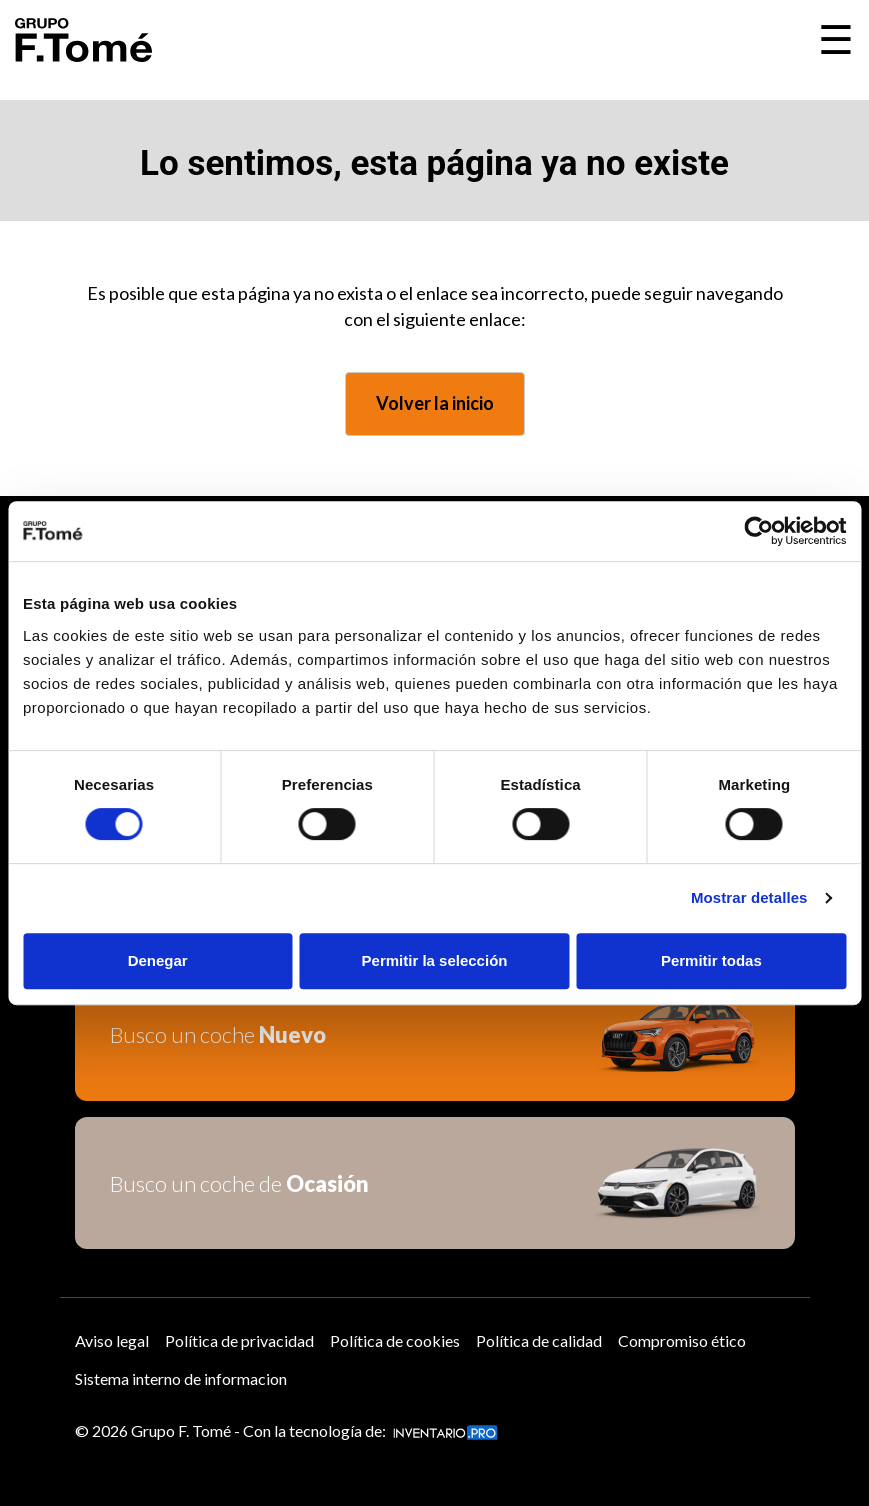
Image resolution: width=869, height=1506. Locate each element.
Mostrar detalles (749, 897)
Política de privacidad (239, 1340)
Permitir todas (711, 960)
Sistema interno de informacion (181, 1378)
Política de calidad (539, 1340)
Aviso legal (112, 1340)
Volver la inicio (435, 403)
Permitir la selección (435, 960)
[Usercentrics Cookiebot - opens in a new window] (758, 531)
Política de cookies (395, 1340)
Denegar (158, 960)
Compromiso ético (682, 1340)
